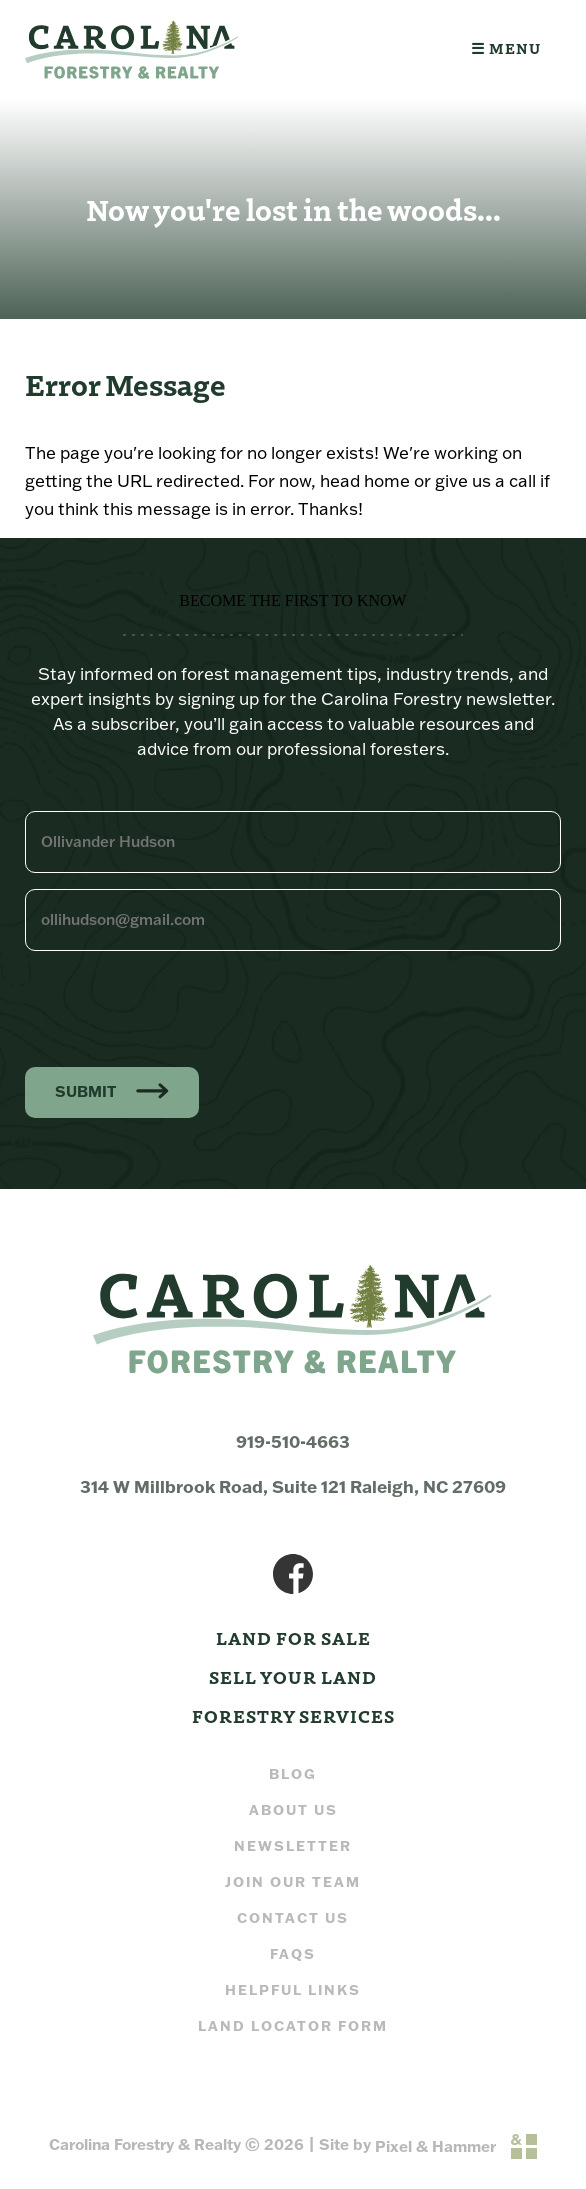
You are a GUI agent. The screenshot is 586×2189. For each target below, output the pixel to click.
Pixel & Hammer (435, 2146)
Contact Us (293, 1918)
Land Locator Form (293, 2026)
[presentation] (177, 1006)
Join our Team (293, 1882)
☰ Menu (506, 48)
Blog (293, 1774)
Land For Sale (293, 1637)
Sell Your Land (293, 1676)
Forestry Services (293, 1715)
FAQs (293, 1954)
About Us (293, 1810)
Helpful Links (293, 1990)
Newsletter (293, 1846)
